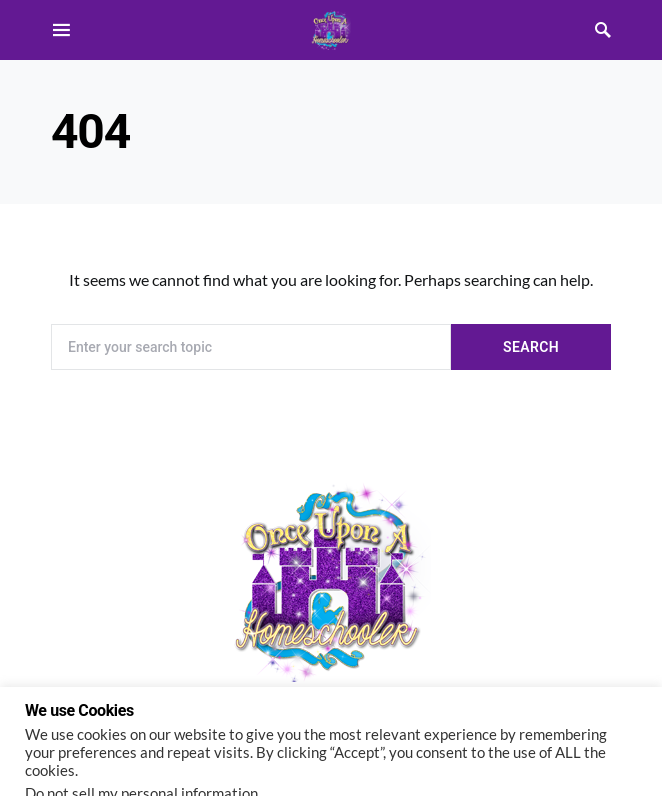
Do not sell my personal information (141, 717)
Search (531, 347)
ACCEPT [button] (185, 757)
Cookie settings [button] (81, 756)
